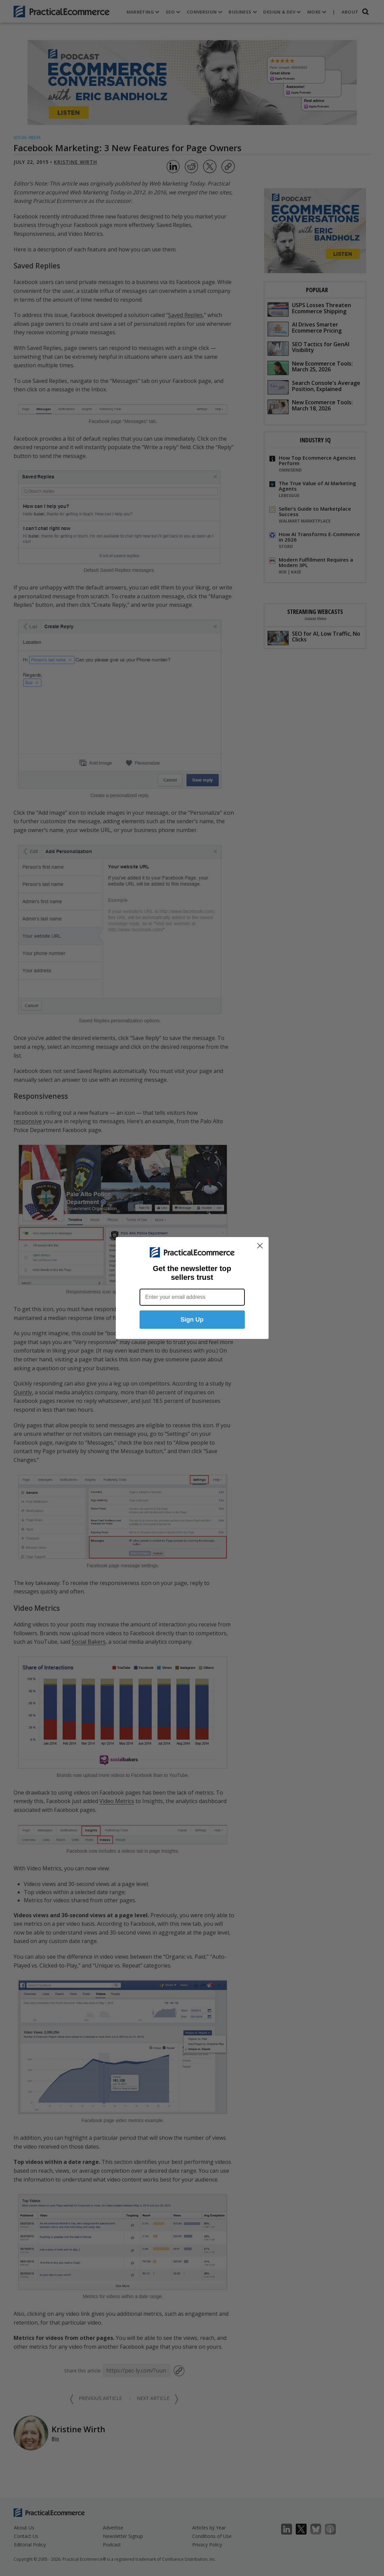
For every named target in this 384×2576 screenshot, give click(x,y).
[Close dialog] (260, 1246)
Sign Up (192, 1319)
